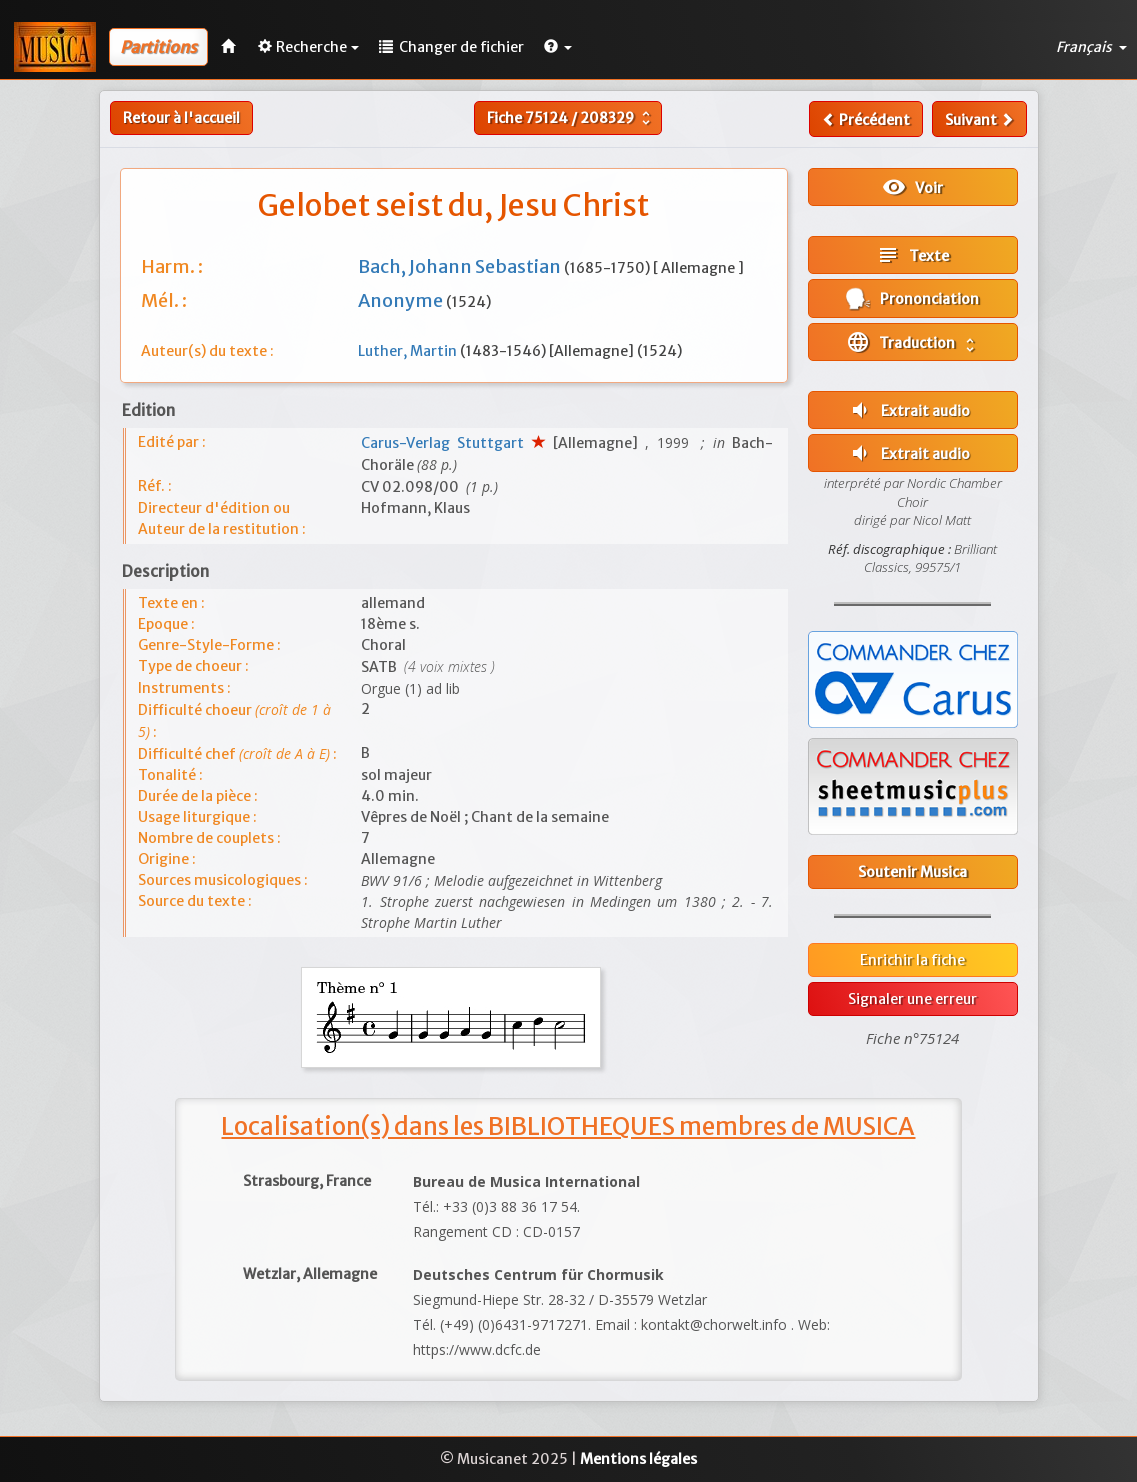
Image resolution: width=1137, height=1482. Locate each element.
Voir (912, 187)
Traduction (912, 342)
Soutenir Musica (912, 872)
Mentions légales (638, 1459)
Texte (912, 255)
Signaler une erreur (912, 999)
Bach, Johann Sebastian (461, 266)
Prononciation (912, 298)
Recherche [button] (308, 47)
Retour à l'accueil (181, 118)
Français (1091, 47)
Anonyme (402, 300)
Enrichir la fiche (912, 960)
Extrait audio (909, 410)
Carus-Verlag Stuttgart (446, 443)
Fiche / (571, 118)
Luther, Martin (409, 351)
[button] (558, 47)
